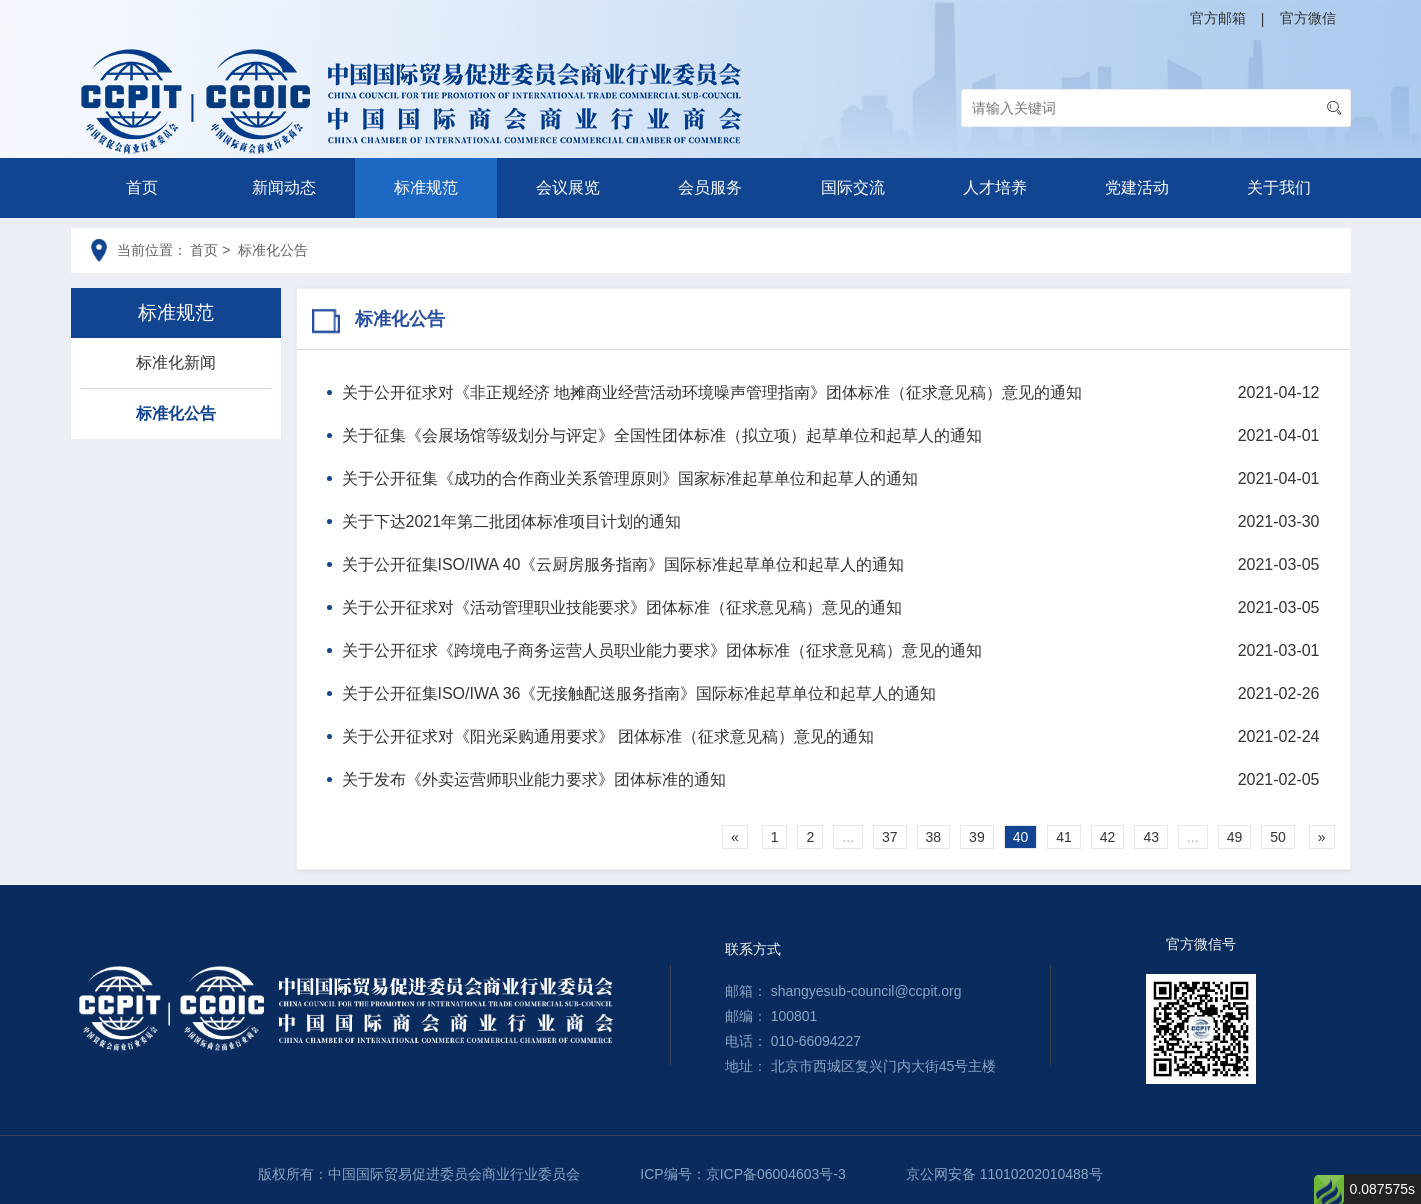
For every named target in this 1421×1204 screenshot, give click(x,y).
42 (1108, 837)
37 (890, 837)
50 (1278, 837)
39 (977, 837)
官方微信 (1308, 18)
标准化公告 (176, 413)
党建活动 (1137, 187)
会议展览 (568, 187)
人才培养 (995, 187)
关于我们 (1279, 187)
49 (1235, 837)
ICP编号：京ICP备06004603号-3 (742, 1174)
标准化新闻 (176, 362)
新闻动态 (284, 187)
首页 (142, 187)
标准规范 (426, 187)
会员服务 (710, 187)
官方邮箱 (1218, 18)
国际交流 (853, 187)
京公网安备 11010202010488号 (1004, 1174)
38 (934, 837)
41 (1064, 837)
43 (1151, 837)
